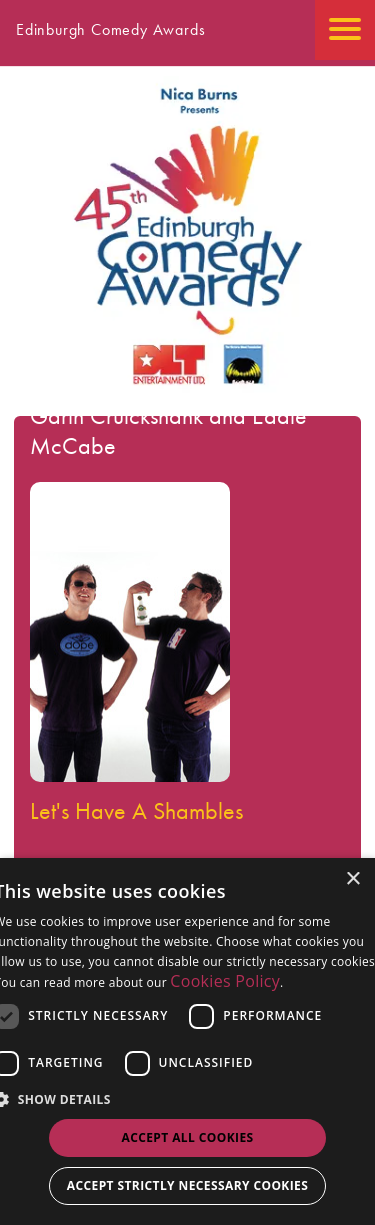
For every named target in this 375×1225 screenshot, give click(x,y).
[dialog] (187, 1041)
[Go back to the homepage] (188, 390)
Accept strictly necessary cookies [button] (187, 1185)
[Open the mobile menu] (345, 30)
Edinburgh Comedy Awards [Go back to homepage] (110, 29)
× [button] (352, 879)
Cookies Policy (225, 981)
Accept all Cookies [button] (187, 1137)
